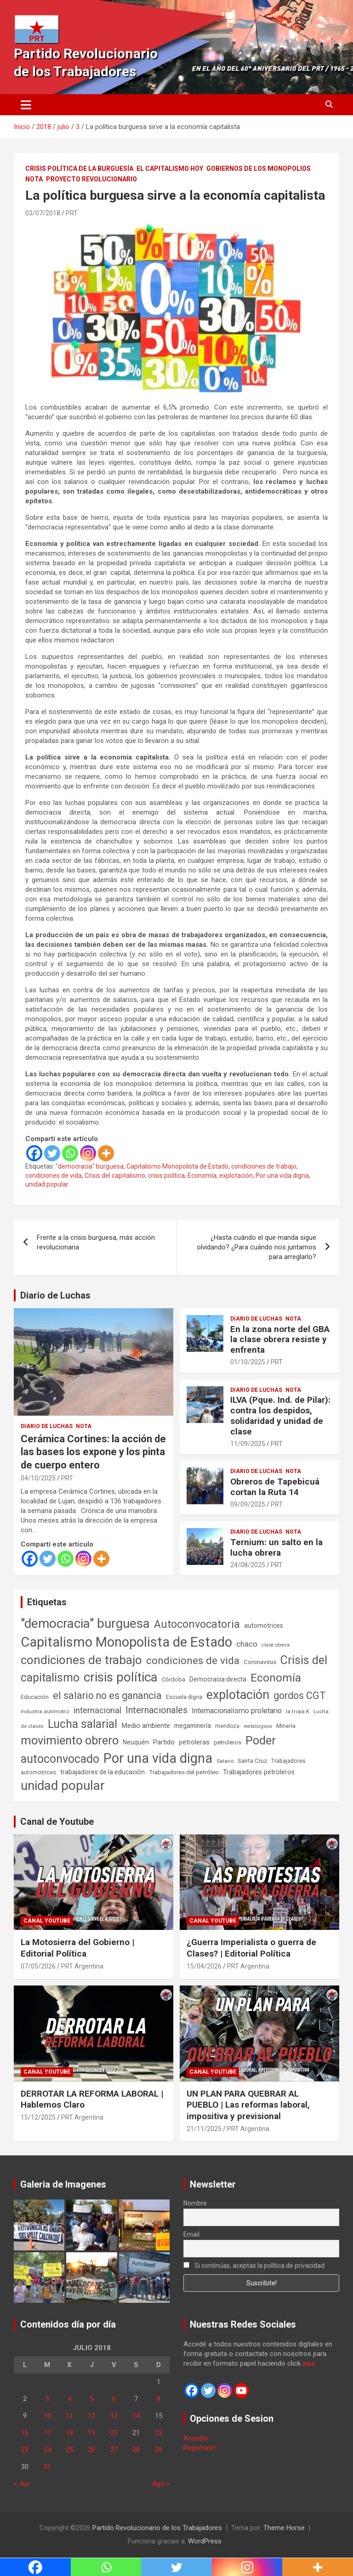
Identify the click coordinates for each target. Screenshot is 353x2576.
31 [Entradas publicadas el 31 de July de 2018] (47, 2467)
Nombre (195, 2203)
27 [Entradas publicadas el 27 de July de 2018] (114, 2450)
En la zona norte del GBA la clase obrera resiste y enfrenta (280, 1339)
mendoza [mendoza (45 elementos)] (227, 1726)
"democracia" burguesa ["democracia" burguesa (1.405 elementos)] (85, 1623)
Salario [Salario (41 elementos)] (224, 1761)
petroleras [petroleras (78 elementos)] (194, 1742)
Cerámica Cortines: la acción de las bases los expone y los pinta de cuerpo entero (93, 1452)
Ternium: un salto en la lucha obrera (276, 1547)
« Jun (22, 2484)
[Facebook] (34, 1153)
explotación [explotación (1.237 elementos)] (237, 1694)
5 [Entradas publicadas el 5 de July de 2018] (91, 2399)
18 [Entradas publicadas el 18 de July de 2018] (69, 2433)
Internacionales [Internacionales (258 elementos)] (156, 1710)
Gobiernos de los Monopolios (258, 168)
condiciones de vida (53, 1175)
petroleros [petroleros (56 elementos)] (227, 1742)
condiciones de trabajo (263, 1166)
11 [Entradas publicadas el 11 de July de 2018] (69, 2416)
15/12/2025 (38, 2117)
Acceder (196, 2438)
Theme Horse (284, 2528)
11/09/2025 (247, 1443)
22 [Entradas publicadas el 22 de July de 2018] (158, 2433)
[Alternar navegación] (26, 104)
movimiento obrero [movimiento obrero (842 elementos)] (70, 1740)
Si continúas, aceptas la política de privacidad (254, 2265)
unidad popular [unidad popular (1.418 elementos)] (63, 1785)
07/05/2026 (38, 1966)
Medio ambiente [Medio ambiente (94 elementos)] (145, 1725)
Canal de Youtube (57, 1821)
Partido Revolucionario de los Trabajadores (157, 2528)
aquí (308, 2363)
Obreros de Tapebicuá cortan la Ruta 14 (274, 1486)
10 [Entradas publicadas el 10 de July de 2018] (47, 2416)
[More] (106, 1153)
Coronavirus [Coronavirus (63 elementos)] (260, 1661)
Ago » (161, 2484)
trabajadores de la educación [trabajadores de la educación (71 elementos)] (102, 1772)
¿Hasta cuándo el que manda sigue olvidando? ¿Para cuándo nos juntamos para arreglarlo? (256, 1247)
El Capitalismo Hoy (170, 168)
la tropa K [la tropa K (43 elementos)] (297, 1711)
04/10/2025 (38, 1478)
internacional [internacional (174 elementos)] (97, 1710)
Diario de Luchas (55, 1295)
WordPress (205, 2541)
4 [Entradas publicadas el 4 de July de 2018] (69, 2399)
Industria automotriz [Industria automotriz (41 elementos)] (45, 1711)
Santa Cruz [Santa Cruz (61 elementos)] (252, 1760)
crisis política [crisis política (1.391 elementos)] (121, 1677)
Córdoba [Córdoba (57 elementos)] (173, 1679)
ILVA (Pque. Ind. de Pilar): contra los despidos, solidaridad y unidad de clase (280, 1415)
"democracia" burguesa (90, 1166)
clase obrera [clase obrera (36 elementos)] (276, 1645)
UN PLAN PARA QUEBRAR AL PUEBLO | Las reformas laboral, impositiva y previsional (248, 2104)
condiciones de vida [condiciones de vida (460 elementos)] (192, 1660)
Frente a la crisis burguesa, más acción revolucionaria (96, 1242)
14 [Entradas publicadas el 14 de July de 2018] (136, 2416)
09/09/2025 (247, 1504)
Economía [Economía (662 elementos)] (276, 1677)
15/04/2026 (204, 1966)
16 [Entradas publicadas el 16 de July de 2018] (24, 2433)
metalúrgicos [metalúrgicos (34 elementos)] (258, 1726)
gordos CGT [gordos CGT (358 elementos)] (299, 1695)
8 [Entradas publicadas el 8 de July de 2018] (158, 2399)
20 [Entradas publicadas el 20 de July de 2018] (114, 2433)
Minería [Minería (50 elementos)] (286, 1725)
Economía (202, 1175)
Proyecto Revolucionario (91, 179)
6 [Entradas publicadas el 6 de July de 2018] (114, 2399)
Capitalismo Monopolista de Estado (177, 1166)
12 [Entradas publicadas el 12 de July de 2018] (91, 2416)
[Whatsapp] (70, 1153)
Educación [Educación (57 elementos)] (35, 1696)
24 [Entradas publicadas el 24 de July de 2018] (47, 2450)
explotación (236, 1175)
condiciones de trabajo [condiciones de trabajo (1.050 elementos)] (81, 1660)
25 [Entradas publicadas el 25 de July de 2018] (69, 2450)
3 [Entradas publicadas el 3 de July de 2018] (47, 2399)
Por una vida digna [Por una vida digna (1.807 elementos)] (157, 1758)
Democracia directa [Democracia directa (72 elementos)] (217, 1679)
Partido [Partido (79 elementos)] (164, 1742)
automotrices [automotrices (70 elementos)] (263, 1625)
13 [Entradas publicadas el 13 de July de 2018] (114, 2416)
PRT (72, 213)
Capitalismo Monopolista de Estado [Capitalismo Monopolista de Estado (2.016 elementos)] (126, 1642)
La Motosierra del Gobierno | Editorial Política (77, 1948)
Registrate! (199, 2448)
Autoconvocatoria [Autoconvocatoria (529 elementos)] (197, 1624)
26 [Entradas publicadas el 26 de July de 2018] (91, 2450)
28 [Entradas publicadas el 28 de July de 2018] (136, 2450)
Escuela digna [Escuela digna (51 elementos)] (184, 1696)
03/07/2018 (42, 213)
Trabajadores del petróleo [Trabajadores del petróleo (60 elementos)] (184, 1772)
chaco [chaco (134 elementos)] (246, 1643)
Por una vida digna (282, 1175)
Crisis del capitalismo (115, 1175)
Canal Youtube (46, 1921)
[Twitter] (52, 1153)
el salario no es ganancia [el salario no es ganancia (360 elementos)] (107, 1695)
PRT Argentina (82, 1966)
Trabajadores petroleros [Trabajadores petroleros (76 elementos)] (259, 1772)
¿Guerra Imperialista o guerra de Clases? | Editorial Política (251, 1948)
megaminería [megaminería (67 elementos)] (192, 1725)
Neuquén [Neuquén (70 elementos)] (136, 1742)
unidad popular (46, 1184)
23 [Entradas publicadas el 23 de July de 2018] (24, 2450)
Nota (34, 179)
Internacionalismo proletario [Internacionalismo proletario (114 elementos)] (237, 1710)
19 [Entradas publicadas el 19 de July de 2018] (91, 2433)
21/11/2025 (204, 2128)
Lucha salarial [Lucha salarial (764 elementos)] (82, 1724)
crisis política (166, 1175)
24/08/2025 (247, 1565)
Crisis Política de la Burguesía (79, 168)
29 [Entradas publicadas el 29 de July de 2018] (158, 2450)
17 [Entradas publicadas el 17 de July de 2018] (47, 2433)
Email (191, 2234)
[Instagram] (88, 1153)
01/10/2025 (247, 1362)
